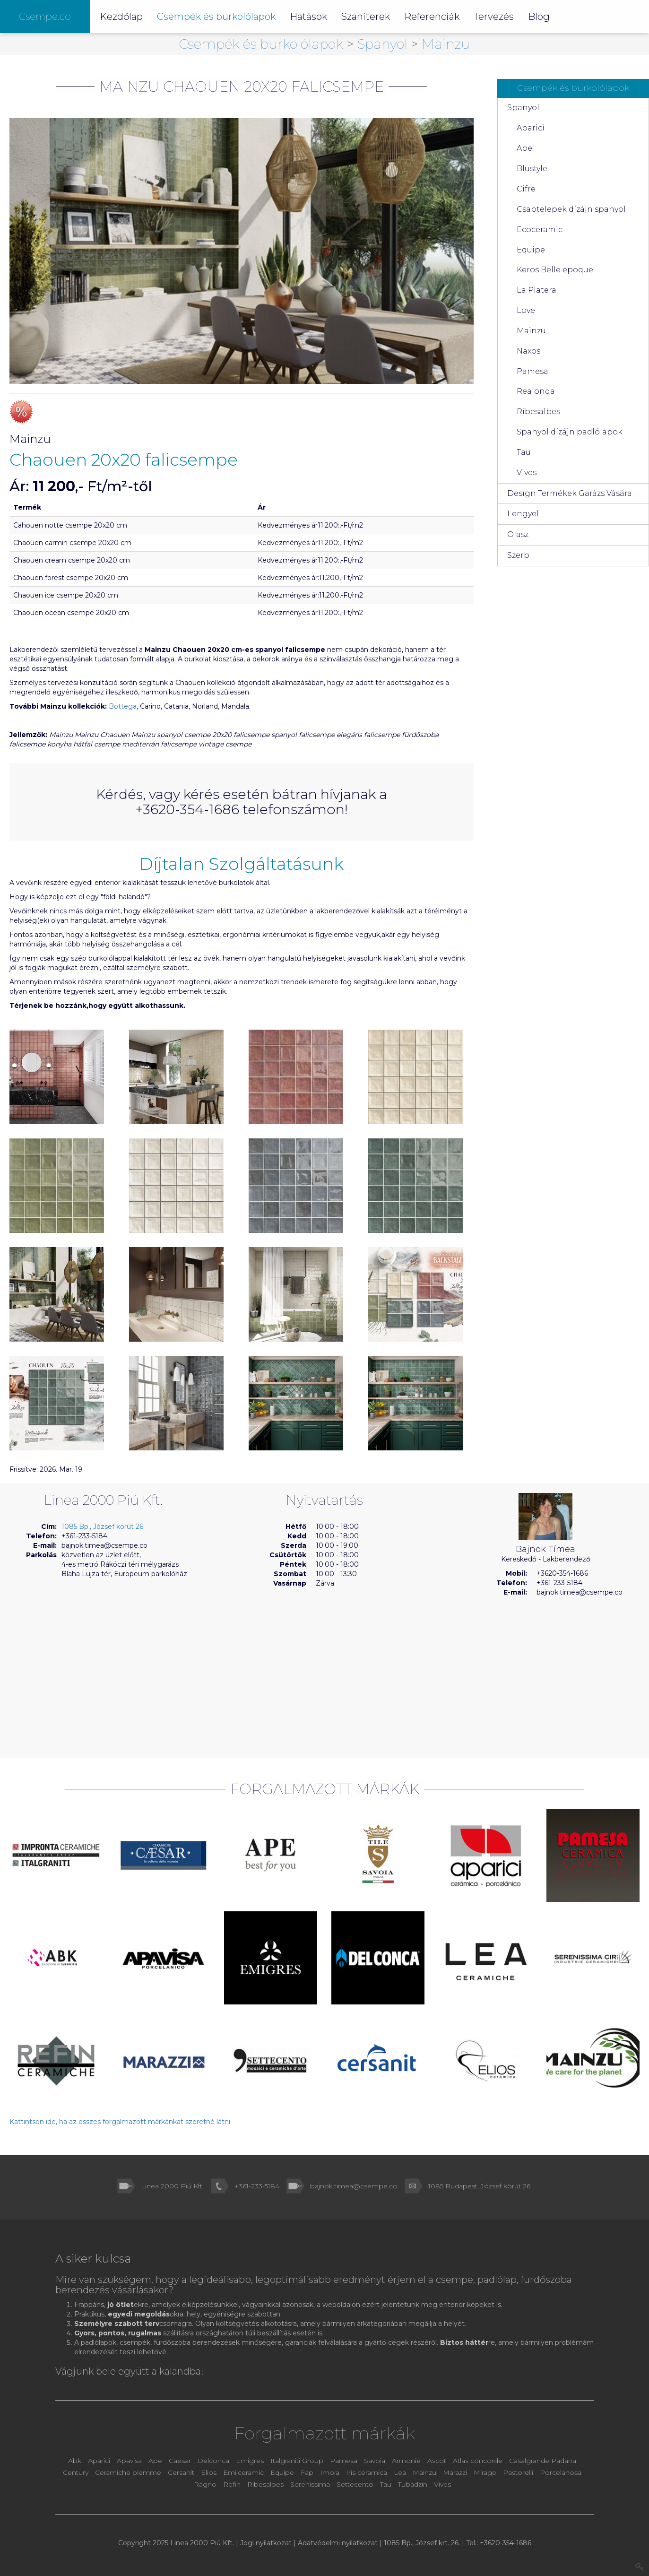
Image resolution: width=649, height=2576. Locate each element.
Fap (308, 2472)
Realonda (536, 391)
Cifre (526, 188)
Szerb (518, 555)
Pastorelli (519, 2472)
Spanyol (384, 44)
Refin (232, 2484)
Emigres (250, 2460)
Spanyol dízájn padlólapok (570, 431)
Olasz (517, 534)
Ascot (437, 2460)
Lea (400, 2472)
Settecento (356, 2484)
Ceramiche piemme (128, 2472)
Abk (74, 2460)
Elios (209, 2472)
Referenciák (431, 16)
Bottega (123, 706)
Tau (524, 452)
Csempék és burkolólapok (262, 44)
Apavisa (129, 2460)
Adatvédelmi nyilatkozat (338, 2543)
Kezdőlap (121, 16)
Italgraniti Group (296, 2460)
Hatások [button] (308, 16)
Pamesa (532, 371)
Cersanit (181, 2472)
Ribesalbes (538, 411)
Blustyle (532, 168)
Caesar (181, 2460)
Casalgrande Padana (542, 2460)
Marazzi (456, 2472)
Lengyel (523, 513)
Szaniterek (365, 16)
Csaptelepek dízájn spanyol (571, 209)
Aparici (531, 127)
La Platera (536, 290)
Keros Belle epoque (555, 269)
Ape (524, 148)
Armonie (407, 2460)
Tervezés (494, 16)
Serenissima (311, 2484)
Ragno (206, 2484)
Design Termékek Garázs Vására (569, 493)
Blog (539, 16)
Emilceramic (244, 2472)
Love (526, 310)
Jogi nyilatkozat (266, 2543)
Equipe (531, 249)
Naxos (528, 351)
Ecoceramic (539, 229)
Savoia (374, 2460)
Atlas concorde (477, 2460)
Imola (329, 2472)
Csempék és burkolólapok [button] (216, 16)
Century (76, 2472)
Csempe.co (45, 16)
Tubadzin (412, 2484)
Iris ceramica (366, 2472)
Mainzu (446, 44)
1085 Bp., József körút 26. (103, 1526)
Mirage (486, 2472)
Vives (527, 472)
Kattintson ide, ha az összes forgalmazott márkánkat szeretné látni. (120, 2121)
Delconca (213, 2460)
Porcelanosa (560, 2472)
